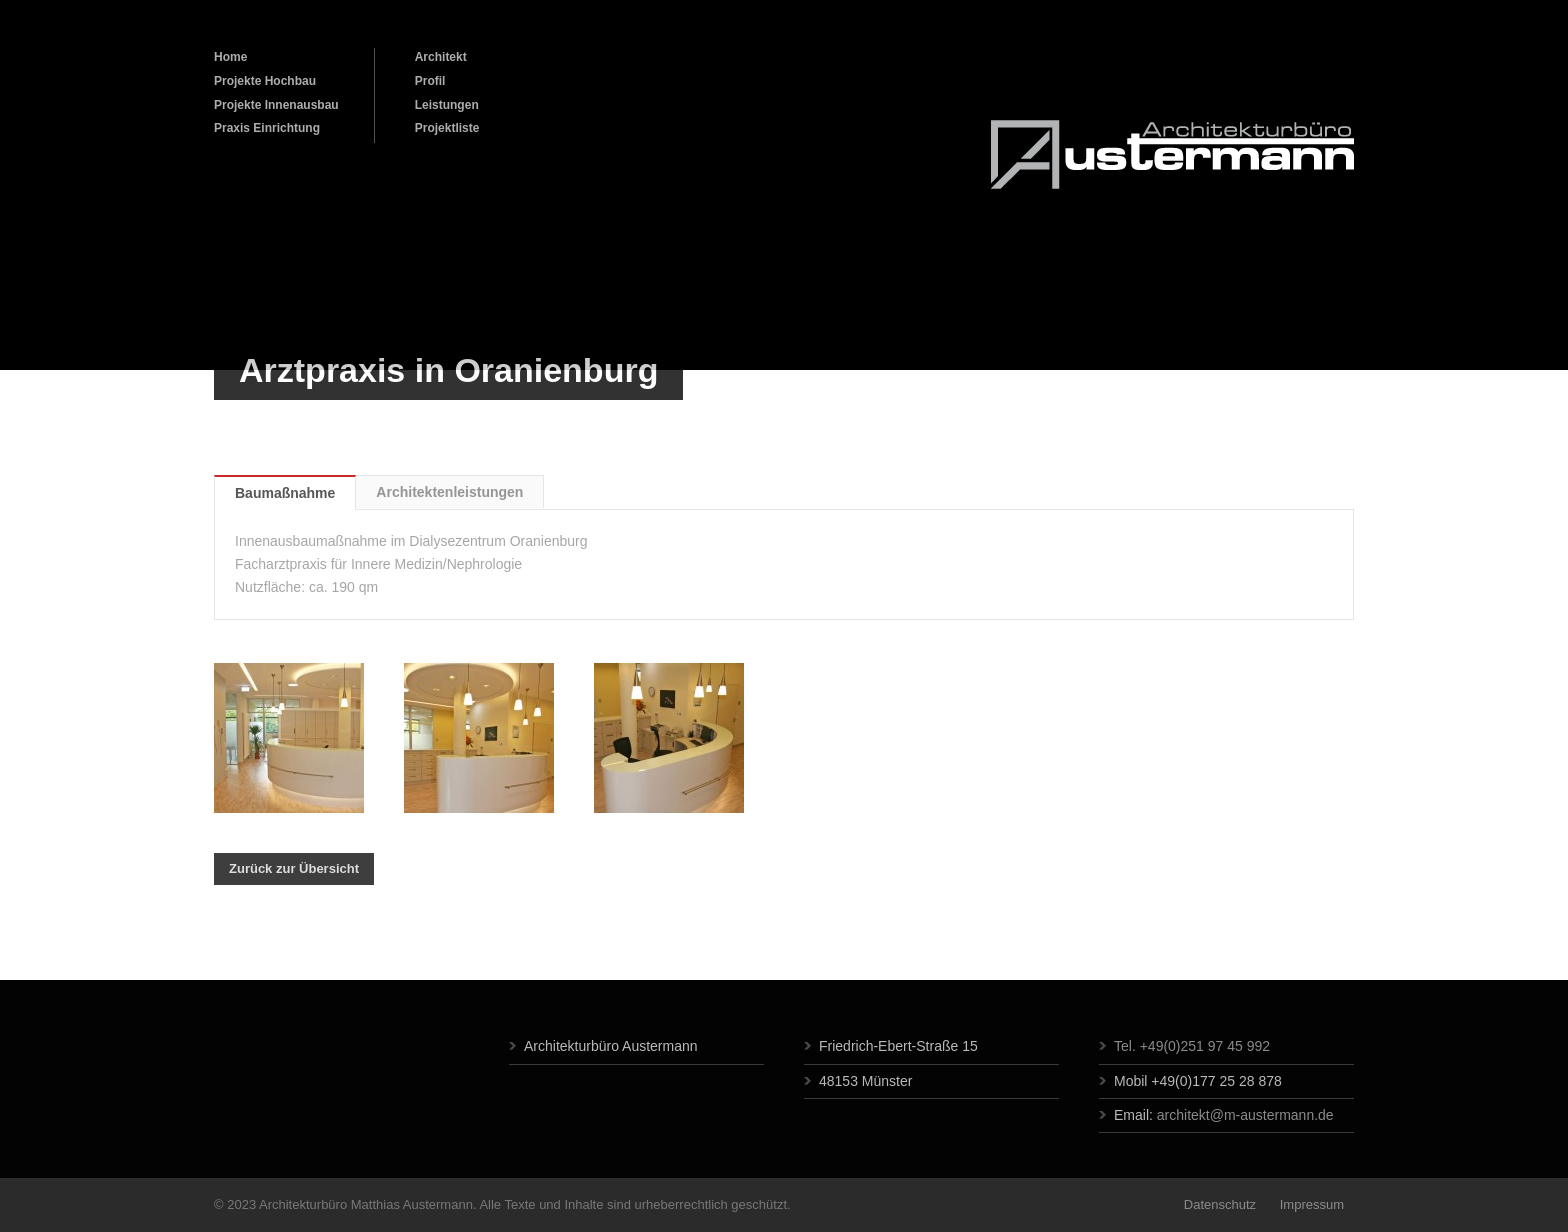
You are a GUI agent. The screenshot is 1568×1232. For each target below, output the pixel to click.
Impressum (1310, 1204)
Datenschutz (1220, 1204)
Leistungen (447, 105)
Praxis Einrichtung (267, 128)
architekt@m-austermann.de (1245, 1115)
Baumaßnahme (285, 493)
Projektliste (447, 128)
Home (230, 57)
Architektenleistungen (449, 492)
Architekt (441, 57)
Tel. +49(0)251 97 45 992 (1192, 1046)
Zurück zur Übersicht (294, 868)
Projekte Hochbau (265, 81)
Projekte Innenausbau (276, 105)
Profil (430, 81)
